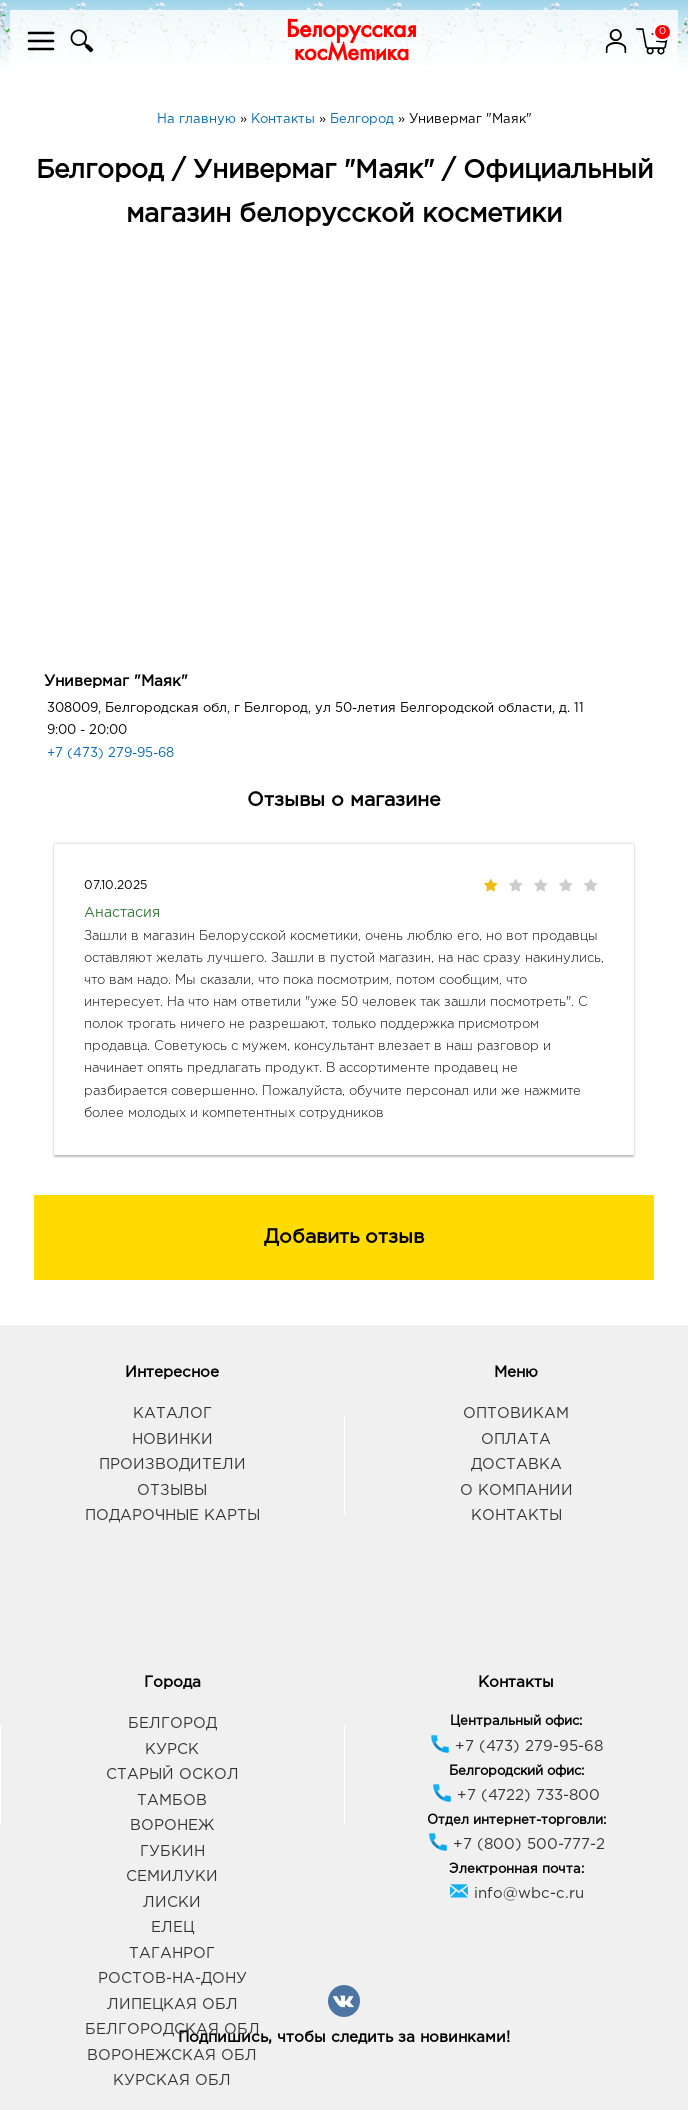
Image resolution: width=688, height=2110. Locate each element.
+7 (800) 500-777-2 (516, 1844)
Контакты (516, 1515)
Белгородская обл (172, 2029)
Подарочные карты (172, 1515)
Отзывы (172, 1490)
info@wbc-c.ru (516, 1893)
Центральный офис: (516, 1721)
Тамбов (172, 1800)
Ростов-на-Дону (172, 1978)
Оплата (516, 1439)
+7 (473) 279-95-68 (110, 753)
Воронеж (172, 1825)
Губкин (172, 1851)
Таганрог (172, 1953)
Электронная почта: (516, 1869)
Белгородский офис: (516, 1771)
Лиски (172, 1902)
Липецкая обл (172, 2004)
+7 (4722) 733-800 (516, 1795)
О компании (516, 1490)
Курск (172, 1749)
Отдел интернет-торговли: (516, 1820)
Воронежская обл (172, 2055)
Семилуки (172, 1876)
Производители (172, 1464)
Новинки (172, 1439)
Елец (172, 1927)
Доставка (516, 1464)
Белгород (172, 1723)
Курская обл (172, 2080)
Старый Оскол (172, 1774)
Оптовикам (516, 1413)
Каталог (172, 1413)
